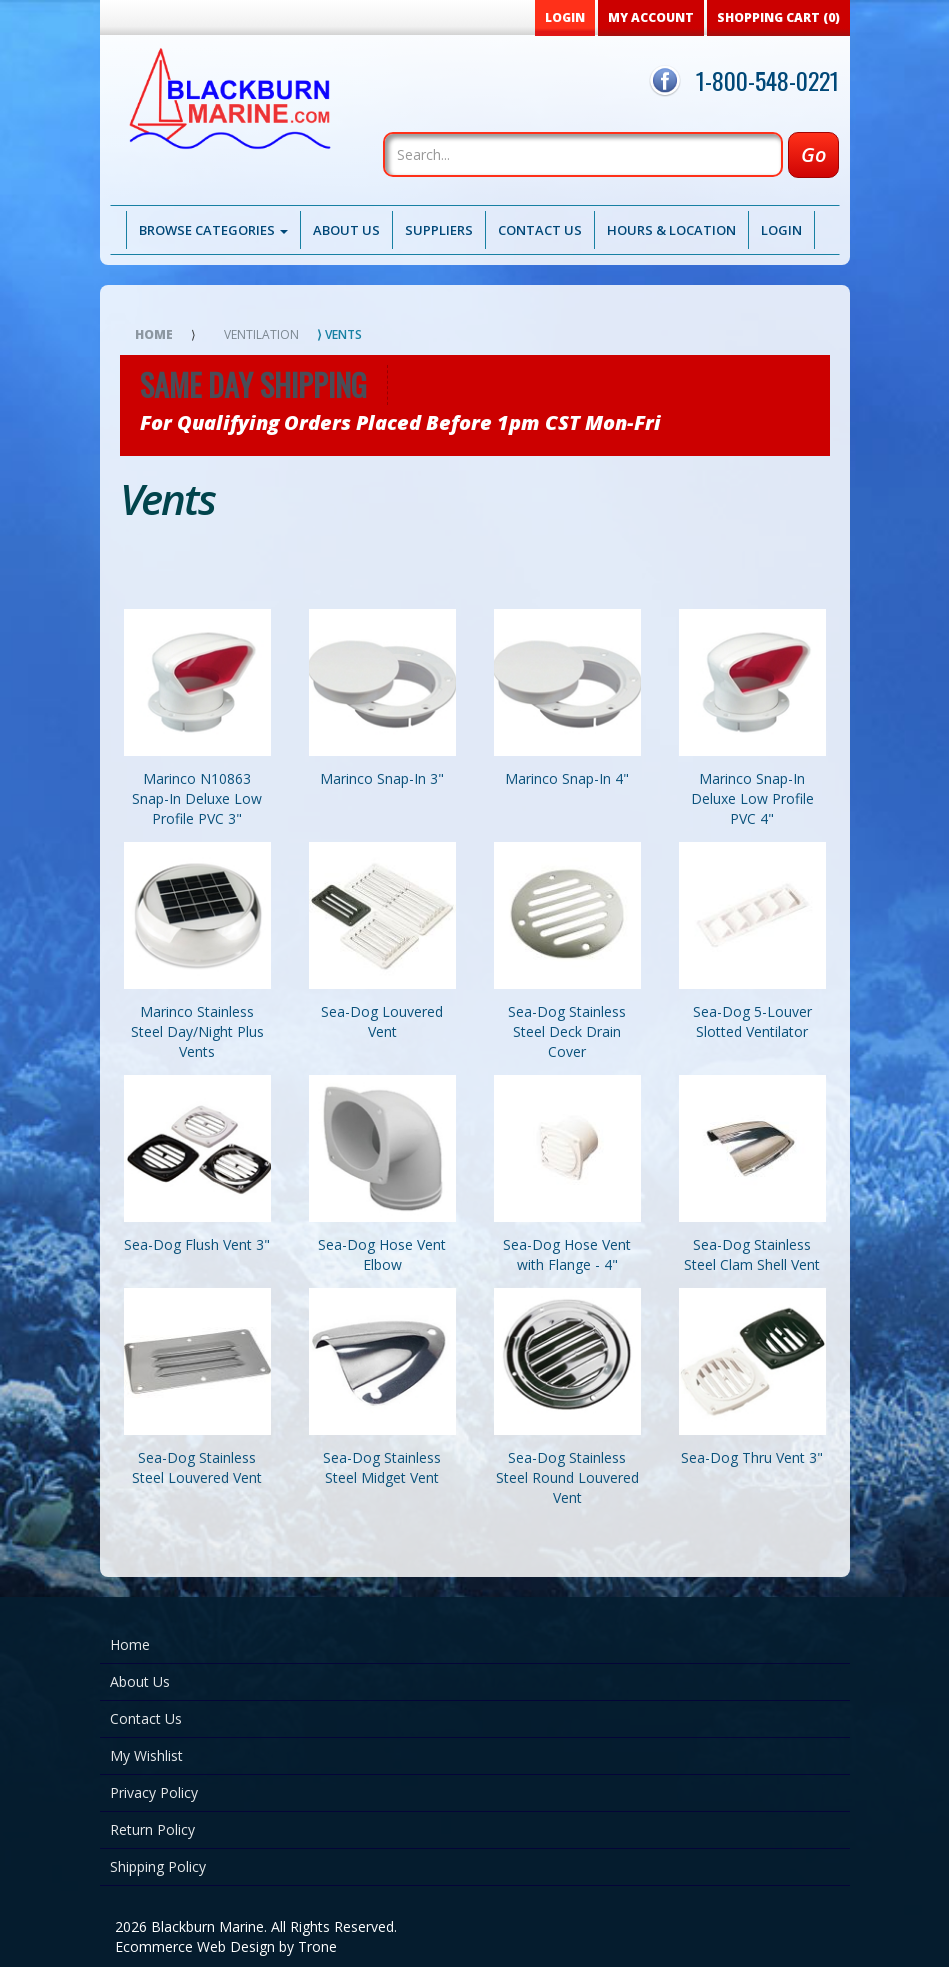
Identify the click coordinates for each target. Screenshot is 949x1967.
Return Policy (152, 1829)
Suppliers (439, 230)
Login (781, 230)
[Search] (583, 154)
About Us (346, 230)
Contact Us (540, 230)
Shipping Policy (158, 1866)
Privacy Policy (154, 1792)
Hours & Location (671, 230)
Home (154, 334)
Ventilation (261, 334)
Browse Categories (213, 230)
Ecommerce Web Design (195, 1946)
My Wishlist (146, 1755)
